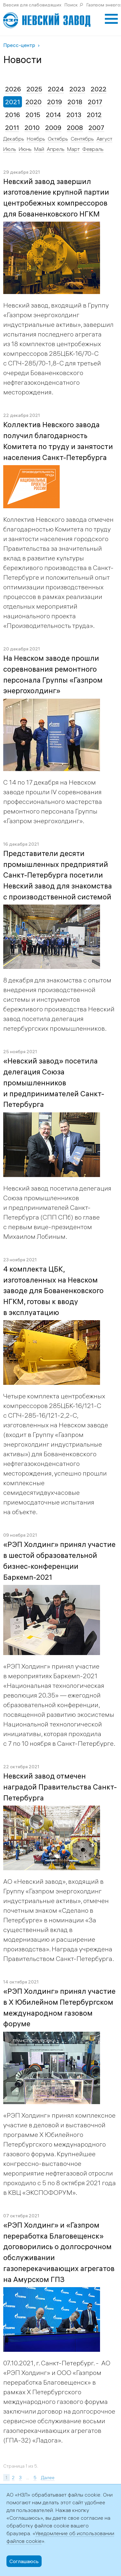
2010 (32, 128)
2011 (12, 128)
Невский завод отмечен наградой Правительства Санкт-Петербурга (60, 1786)
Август (104, 138)
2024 (56, 89)
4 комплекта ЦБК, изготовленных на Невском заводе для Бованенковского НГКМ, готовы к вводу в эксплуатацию (53, 1291)
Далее (48, 2477)
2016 (12, 115)
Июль (9, 149)
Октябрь (58, 138)
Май (39, 149)
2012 (94, 115)
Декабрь (13, 138)
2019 (54, 102)
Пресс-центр (19, 45)
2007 (96, 128)
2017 (95, 102)
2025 (34, 89)
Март (73, 149)
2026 (13, 89)
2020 (33, 102)
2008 (75, 128)
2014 (53, 115)
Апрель (56, 149)
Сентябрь (82, 138)
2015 (32, 115)
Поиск (71, 5)
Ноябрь (36, 138)
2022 (98, 89)
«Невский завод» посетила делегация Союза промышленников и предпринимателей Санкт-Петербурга (53, 1082)
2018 (74, 102)
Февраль (93, 149)
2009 (53, 128)
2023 (77, 89)
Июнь (25, 149)
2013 (73, 115)
